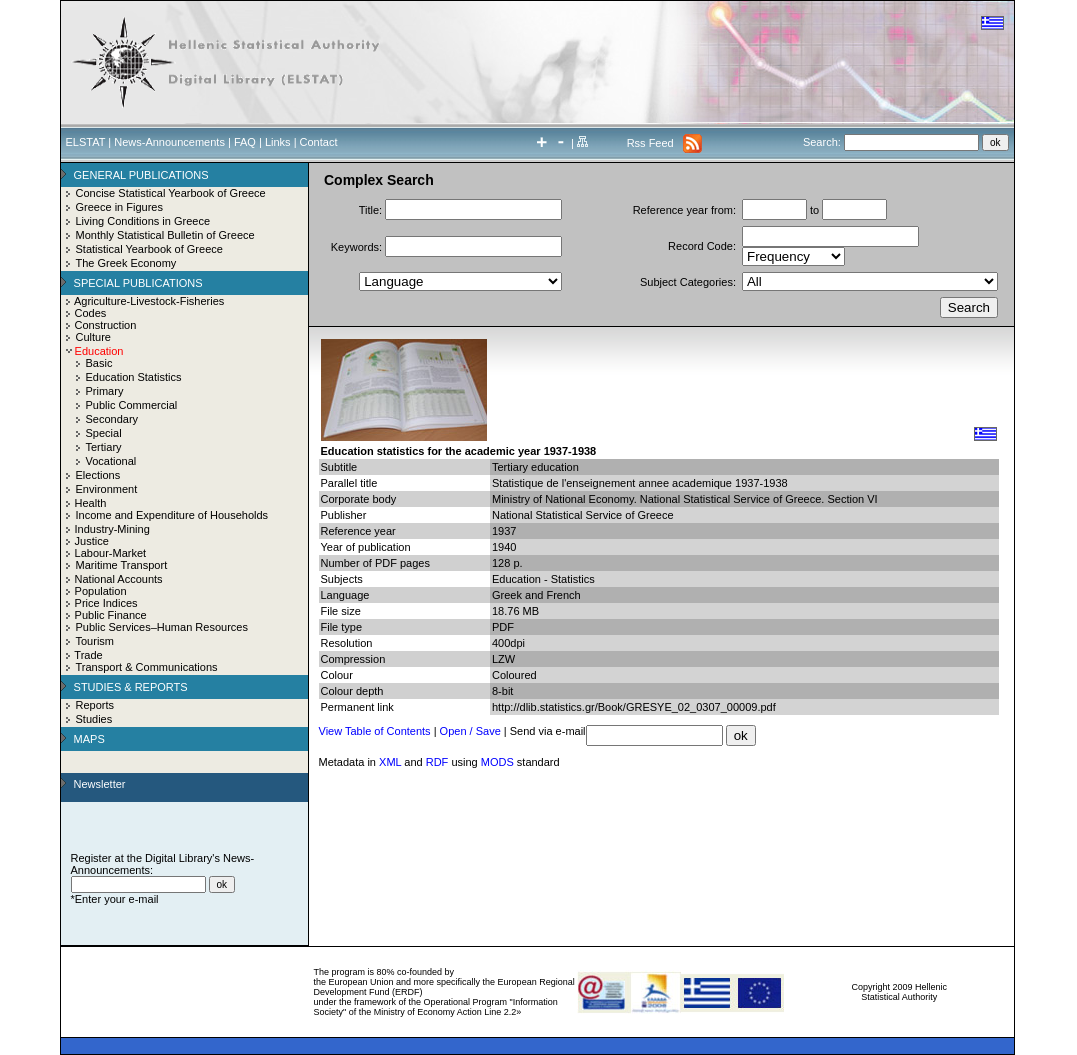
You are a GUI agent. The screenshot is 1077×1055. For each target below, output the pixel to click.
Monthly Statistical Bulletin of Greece (165, 235)
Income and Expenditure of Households (172, 515)
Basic (99, 363)
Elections (98, 475)
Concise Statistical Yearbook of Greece (171, 193)
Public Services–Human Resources (162, 627)
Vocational (111, 461)
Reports (95, 705)
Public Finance (111, 615)
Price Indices (106, 603)
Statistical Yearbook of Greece (149, 249)
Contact (319, 142)
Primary (105, 391)
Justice (92, 541)
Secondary (112, 419)
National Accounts (119, 579)
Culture (93, 337)
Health (91, 503)
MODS (497, 762)
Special (104, 433)
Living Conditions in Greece (143, 221)
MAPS (89, 739)
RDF (437, 762)
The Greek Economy (126, 263)
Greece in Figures (119, 207)
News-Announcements (169, 142)
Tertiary (104, 447)
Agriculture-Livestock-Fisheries (149, 301)
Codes (91, 313)
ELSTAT (86, 142)
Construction (106, 325)
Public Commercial (132, 405)
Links (278, 142)
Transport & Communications (147, 667)
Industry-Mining (112, 529)
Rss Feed (650, 143)
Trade (88, 655)
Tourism (95, 641)
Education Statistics (134, 377)
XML (390, 762)
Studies (94, 719)
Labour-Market (111, 553)
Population (101, 591)
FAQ (245, 142)
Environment (107, 489)
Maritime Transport (122, 565)
